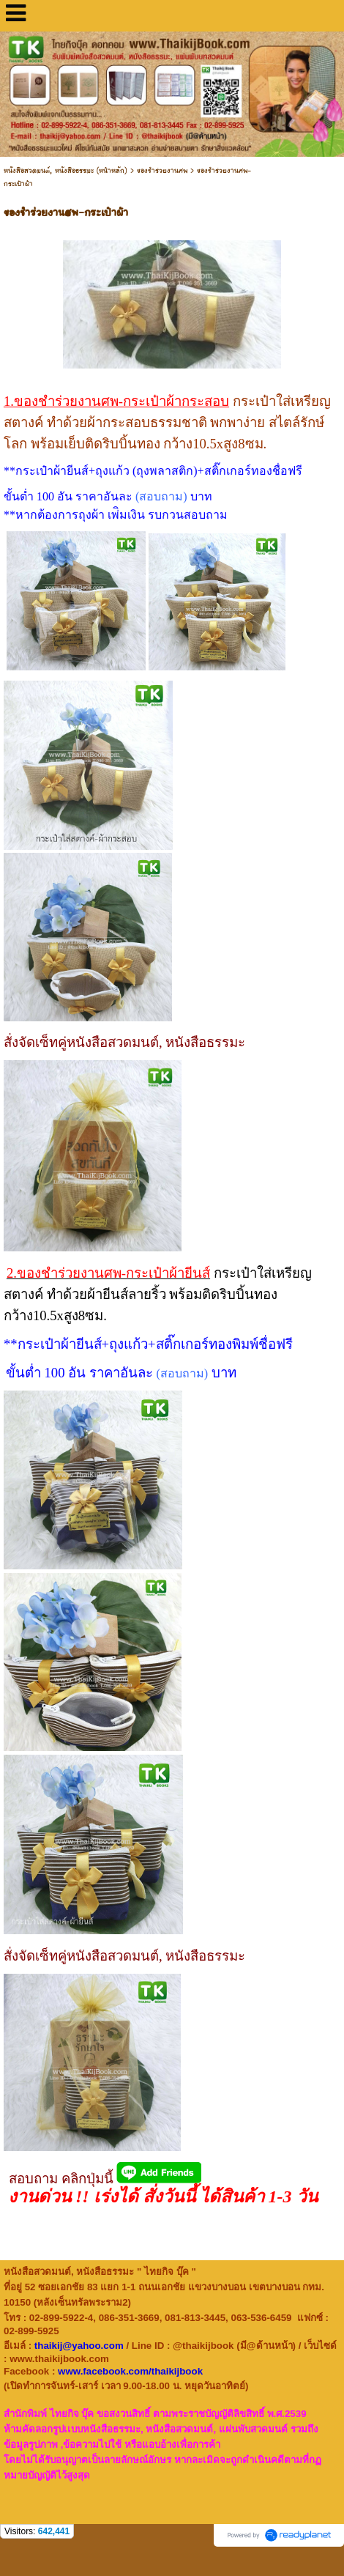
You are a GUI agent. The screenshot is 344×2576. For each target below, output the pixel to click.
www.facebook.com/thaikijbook (130, 2371)
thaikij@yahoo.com (79, 2345)
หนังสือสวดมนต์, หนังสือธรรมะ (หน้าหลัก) (65, 170)
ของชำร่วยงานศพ (162, 170)
